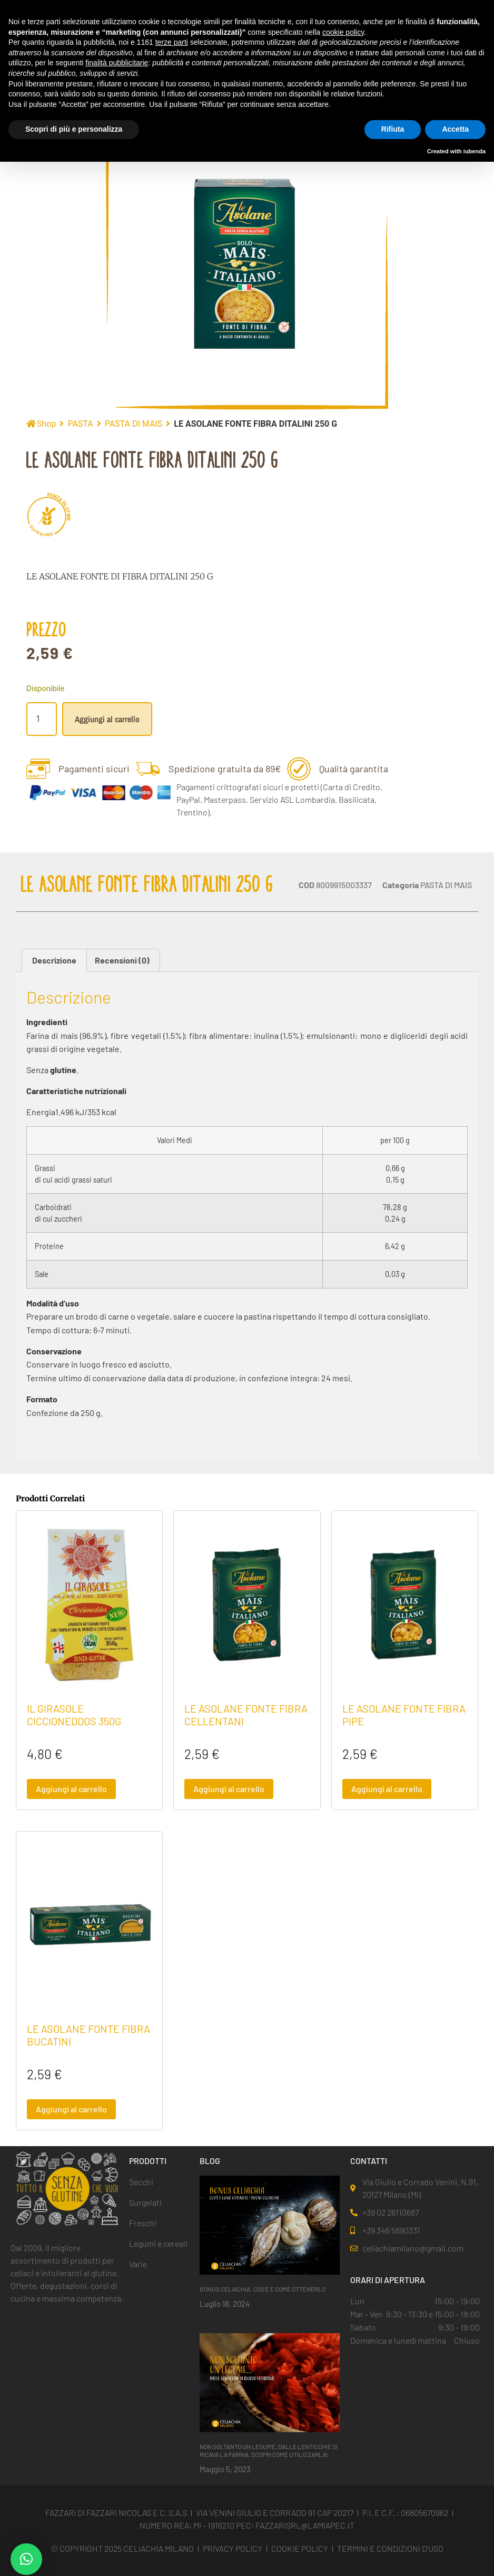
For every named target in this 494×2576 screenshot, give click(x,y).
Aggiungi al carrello (107, 719)
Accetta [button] (455, 129)
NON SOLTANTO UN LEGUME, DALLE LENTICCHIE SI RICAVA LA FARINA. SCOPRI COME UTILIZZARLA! (269, 2450)
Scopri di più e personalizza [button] (73, 129)
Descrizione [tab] (54, 960)
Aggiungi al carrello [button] (71, 1789)
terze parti (171, 42)
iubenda (474, 151)
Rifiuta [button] (392, 129)
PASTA (80, 424)
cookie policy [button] (343, 32)
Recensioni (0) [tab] (122, 960)
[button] (26, 2559)
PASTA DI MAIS (134, 424)
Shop (46, 424)
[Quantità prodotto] (41, 719)
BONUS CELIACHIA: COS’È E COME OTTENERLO (262, 2289)
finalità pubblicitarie (116, 62)
